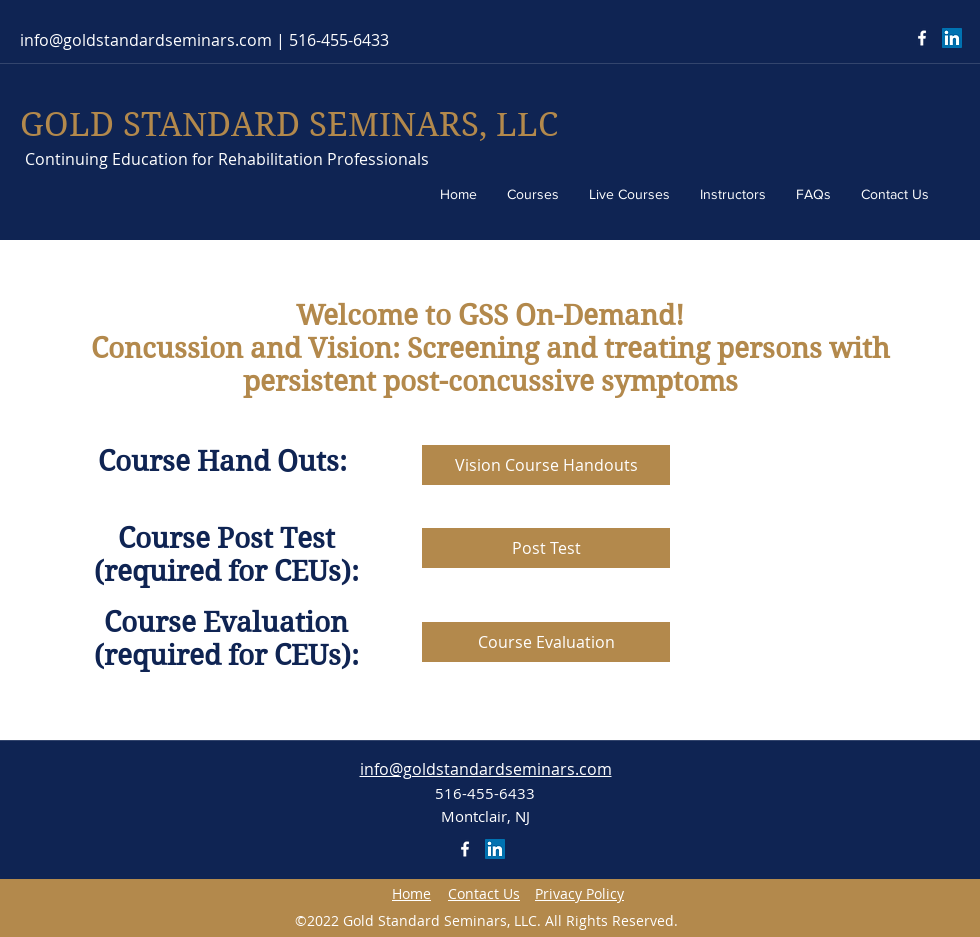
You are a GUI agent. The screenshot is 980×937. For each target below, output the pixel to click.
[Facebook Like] (870, 38)
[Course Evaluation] (546, 642)
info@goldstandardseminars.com (146, 40)
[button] (484, 894)
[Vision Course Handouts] (546, 465)
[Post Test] (546, 548)
